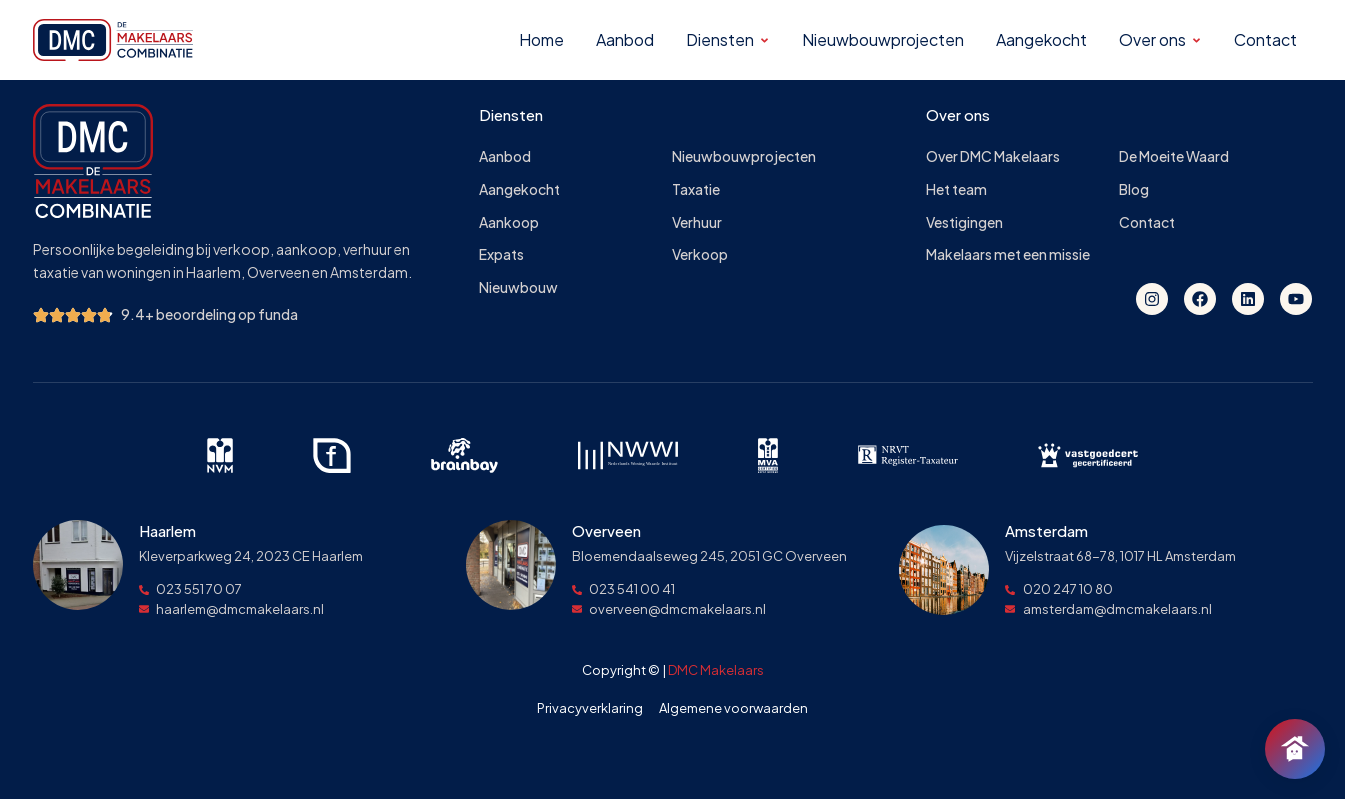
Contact (1147, 222)
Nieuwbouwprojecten (744, 156)
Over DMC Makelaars (993, 156)
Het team (956, 189)
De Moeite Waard (1174, 156)
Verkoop (700, 254)
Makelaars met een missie (1008, 254)
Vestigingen (964, 222)
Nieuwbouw (518, 287)
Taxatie (696, 189)
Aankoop (509, 222)
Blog (1134, 189)
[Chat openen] (1295, 749)
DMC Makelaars (716, 670)
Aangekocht (519, 189)
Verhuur (697, 222)
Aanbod (505, 156)
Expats (501, 254)
